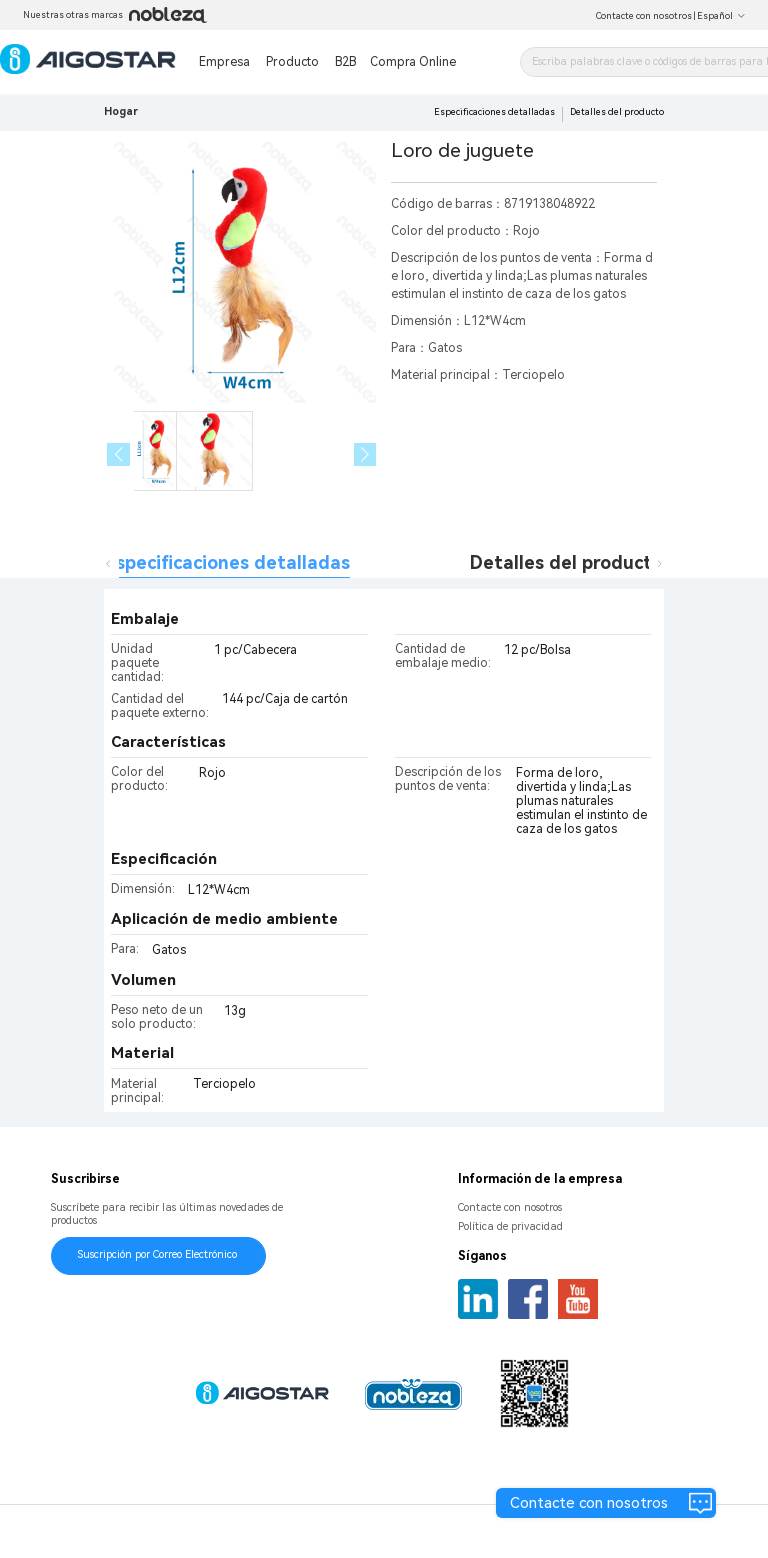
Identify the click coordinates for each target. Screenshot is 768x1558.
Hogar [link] (121, 111)
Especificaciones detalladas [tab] (227, 562)
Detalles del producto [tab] (566, 562)
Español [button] (721, 16)
